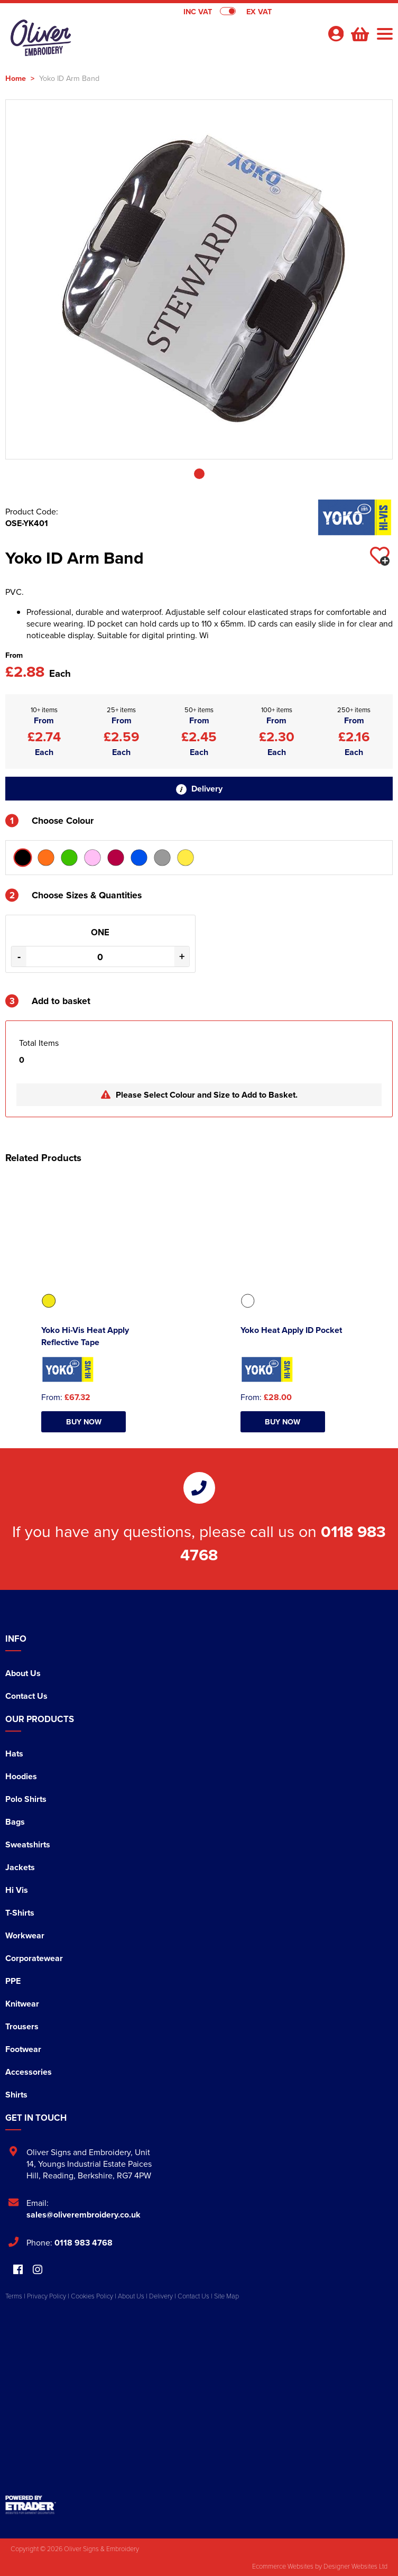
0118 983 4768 (83, 2243)
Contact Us (26, 1696)
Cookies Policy (92, 2296)
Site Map (226, 2296)
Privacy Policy (46, 2296)
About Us (23, 1673)
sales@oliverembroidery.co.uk (83, 2215)
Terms (13, 2296)
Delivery (199, 789)
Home (15, 78)
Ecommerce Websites (282, 2566)
